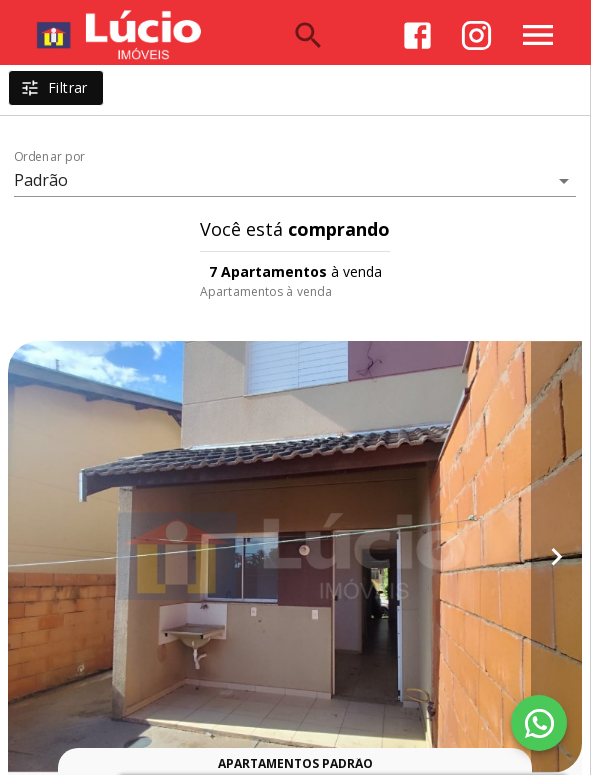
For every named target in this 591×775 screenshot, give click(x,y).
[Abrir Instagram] (476, 35)
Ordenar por (50, 157)
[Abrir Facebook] (417, 35)
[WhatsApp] (539, 723)
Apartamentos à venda (266, 291)
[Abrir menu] (538, 35)
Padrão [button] (41, 180)
